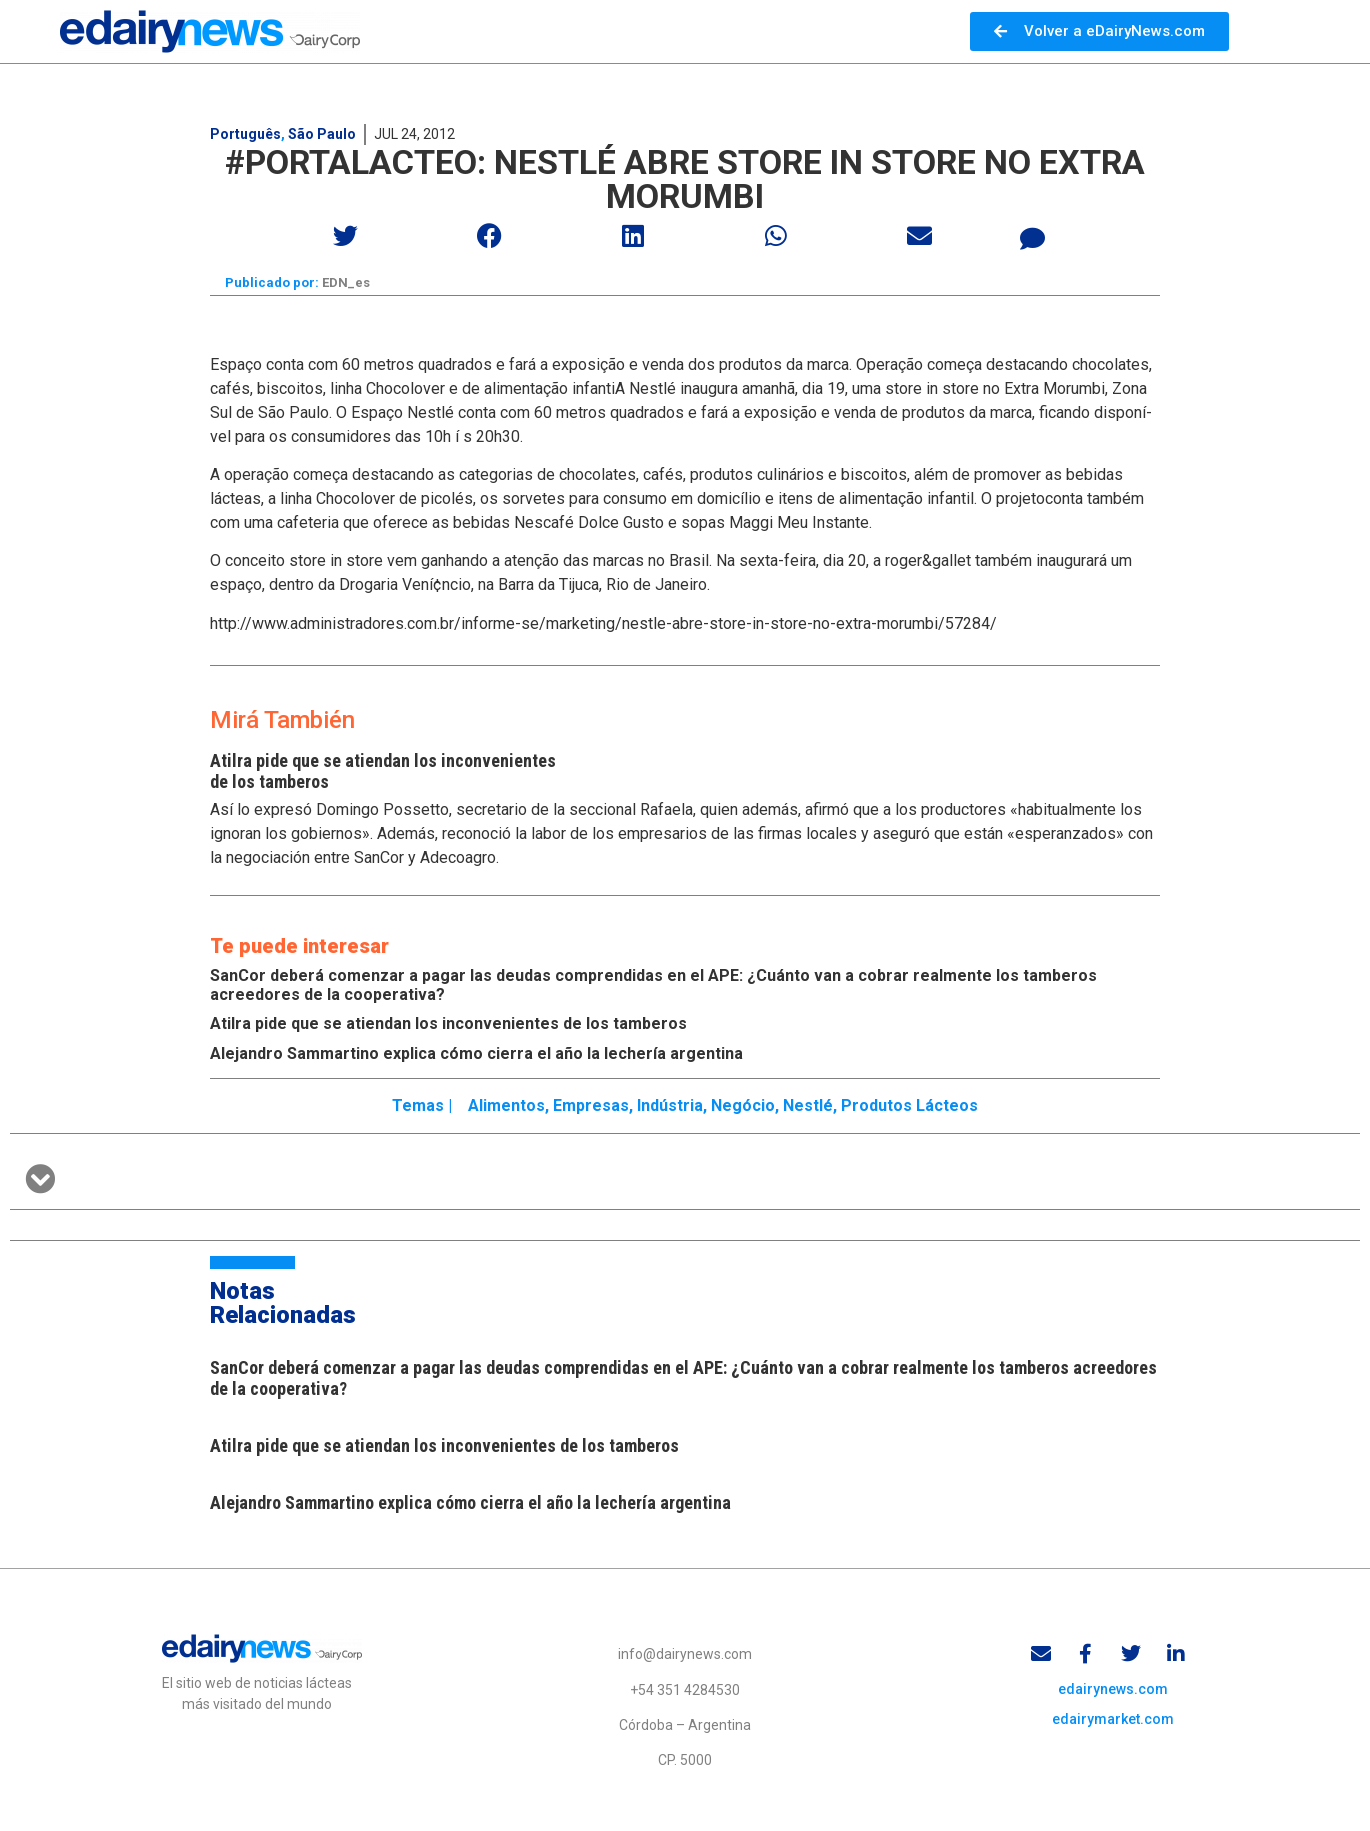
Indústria (670, 1105)
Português (245, 134)
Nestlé (808, 1105)
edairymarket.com (1113, 1719)
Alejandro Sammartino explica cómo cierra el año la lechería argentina (476, 1053)
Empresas (591, 1105)
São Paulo (322, 134)
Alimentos (506, 1105)
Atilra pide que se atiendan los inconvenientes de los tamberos (448, 1023)
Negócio (743, 1105)
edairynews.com (1113, 1689)
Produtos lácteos (909, 1105)
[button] (346, 235)
